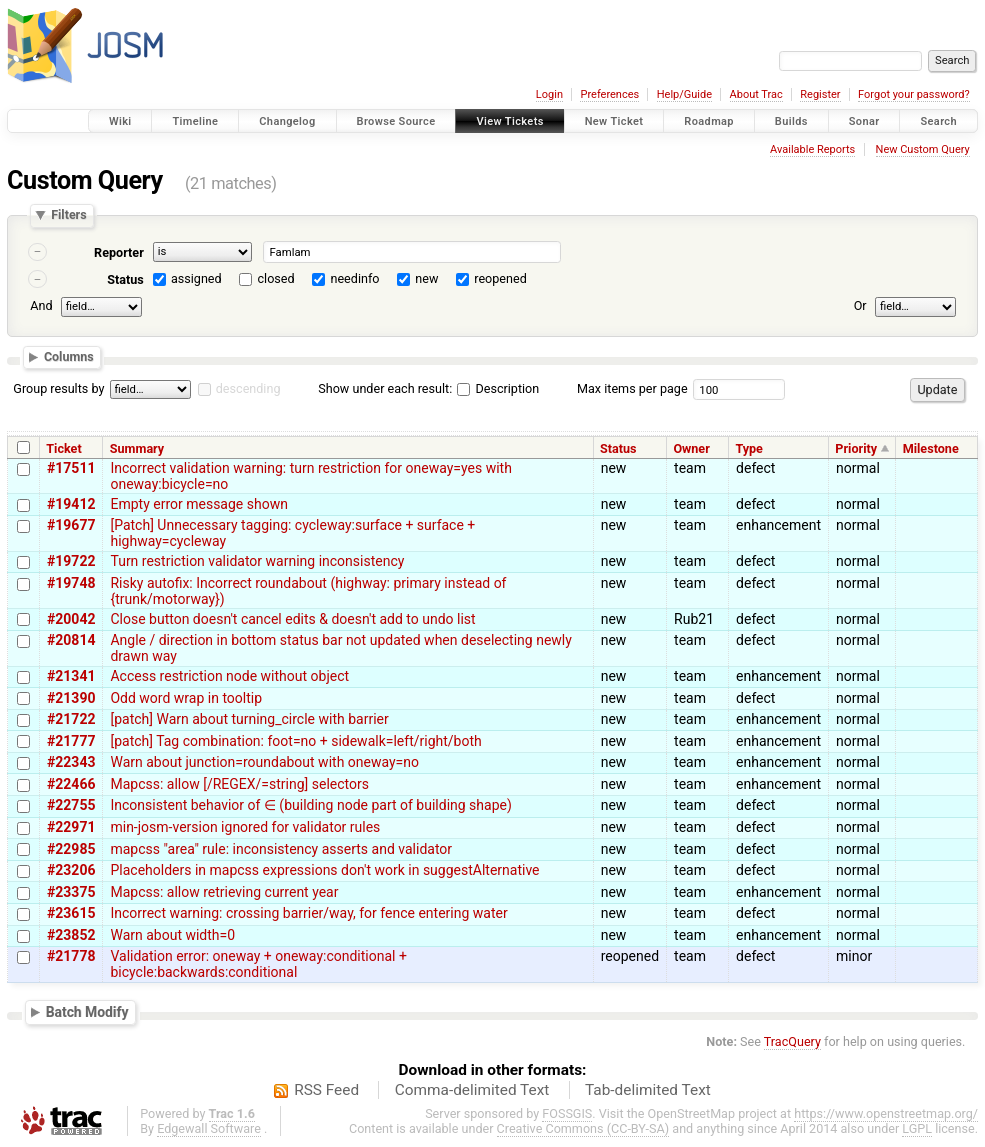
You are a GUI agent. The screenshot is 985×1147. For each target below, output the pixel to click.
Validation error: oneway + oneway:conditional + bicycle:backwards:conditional (258, 964)
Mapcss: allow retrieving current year (224, 892)
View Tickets (509, 121)
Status (125, 279)
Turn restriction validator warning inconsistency (257, 561)
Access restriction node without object (229, 676)
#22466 (71, 784)
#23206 (71, 870)
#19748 (71, 583)
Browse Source (396, 121)
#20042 (71, 619)
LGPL (917, 1128)
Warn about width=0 (172, 935)
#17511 (71, 468)
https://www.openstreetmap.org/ (886, 1113)
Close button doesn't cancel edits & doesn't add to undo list (292, 619)
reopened (500, 278)
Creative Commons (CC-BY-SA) (583, 1128)
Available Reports (812, 149)
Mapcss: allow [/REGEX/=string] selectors (239, 784)
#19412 (71, 504)
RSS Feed (326, 1090)
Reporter (119, 252)
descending (248, 388)
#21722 (71, 719)
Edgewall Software (209, 1128)
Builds (791, 121)
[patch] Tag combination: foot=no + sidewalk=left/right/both (295, 741)
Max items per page (632, 388)
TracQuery (792, 1041)
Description (498, 388)
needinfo (354, 278)
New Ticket (614, 121)
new (426, 278)
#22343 (71, 762)
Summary (137, 448)
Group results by (58, 388)
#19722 (71, 561)
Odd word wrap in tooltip (186, 698)
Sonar (864, 121)
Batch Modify (87, 1012)
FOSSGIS (567, 1113)
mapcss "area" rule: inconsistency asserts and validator (281, 849)
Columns (69, 357)
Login (549, 94)
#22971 (71, 827)
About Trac (756, 94)
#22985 (71, 849)
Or (860, 305)
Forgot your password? (914, 94)
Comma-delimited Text (472, 1090)
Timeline (195, 121)
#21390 (71, 698)
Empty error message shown (198, 504)
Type (749, 448)
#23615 (71, 913)
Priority (856, 448)
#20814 (71, 640)
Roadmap (709, 121)
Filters (68, 215)
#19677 (71, 525)
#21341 (71, 676)
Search (938, 121)
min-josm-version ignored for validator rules (245, 827)
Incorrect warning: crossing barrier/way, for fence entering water (308, 913)
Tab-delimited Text (648, 1090)
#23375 (71, 892)
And (41, 305)
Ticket (63, 448)
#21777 (71, 741)
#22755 (71, 805)
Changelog (287, 121)
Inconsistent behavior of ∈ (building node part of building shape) (310, 805)
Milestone (931, 448)
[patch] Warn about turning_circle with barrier (249, 719)
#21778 (71, 956)
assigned (196, 278)
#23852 (71, 935)
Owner (691, 448)
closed (276, 278)
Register (820, 94)
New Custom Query (923, 149)
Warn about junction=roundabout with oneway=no (264, 762)
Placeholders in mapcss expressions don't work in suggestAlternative (324, 870)
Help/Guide (684, 94)
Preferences (609, 94)
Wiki (120, 121)
